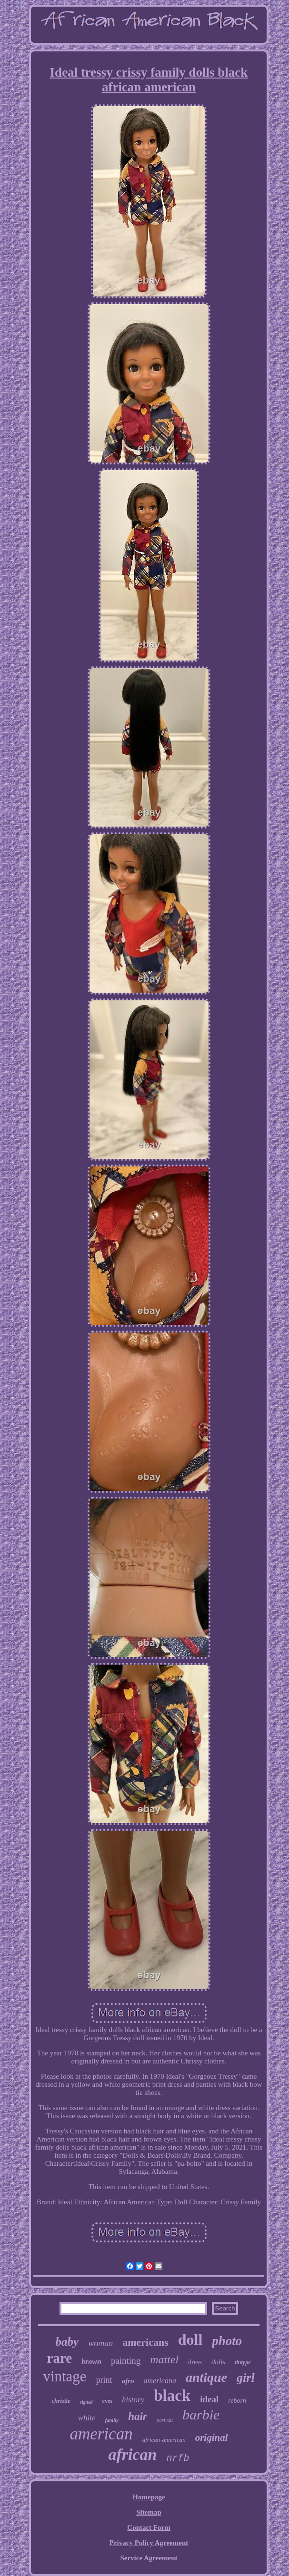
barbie (200, 2414)
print (104, 2380)
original (211, 2437)
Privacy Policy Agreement (149, 2542)
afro (128, 2381)
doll (190, 2339)
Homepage (148, 2497)
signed (86, 2402)
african (132, 2454)
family (112, 2420)
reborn (237, 2400)
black (172, 2395)
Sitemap (148, 2512)
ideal (209, 2399)
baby (67, 2341)
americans (145, 2342)
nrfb (177, 2458)
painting (125, 2361)
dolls (218, 2362)
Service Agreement (148, 2558)
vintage (64, 2376)
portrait (165, 2420)
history (133, 2399)
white (87, 2417)
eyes (107, 2401)
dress (195, 2362)
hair (137, 2416)
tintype (242, 2362)
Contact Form (148, 2527)
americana (159, 2381)
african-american (164, 2439)
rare (59, 2358)
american (101, 2434)
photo (227, 2341)
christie (60, 2400)
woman (100, 2343)
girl (246, 2378)
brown (91, 2362)
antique (206, 2377)
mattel (164, 2359)
